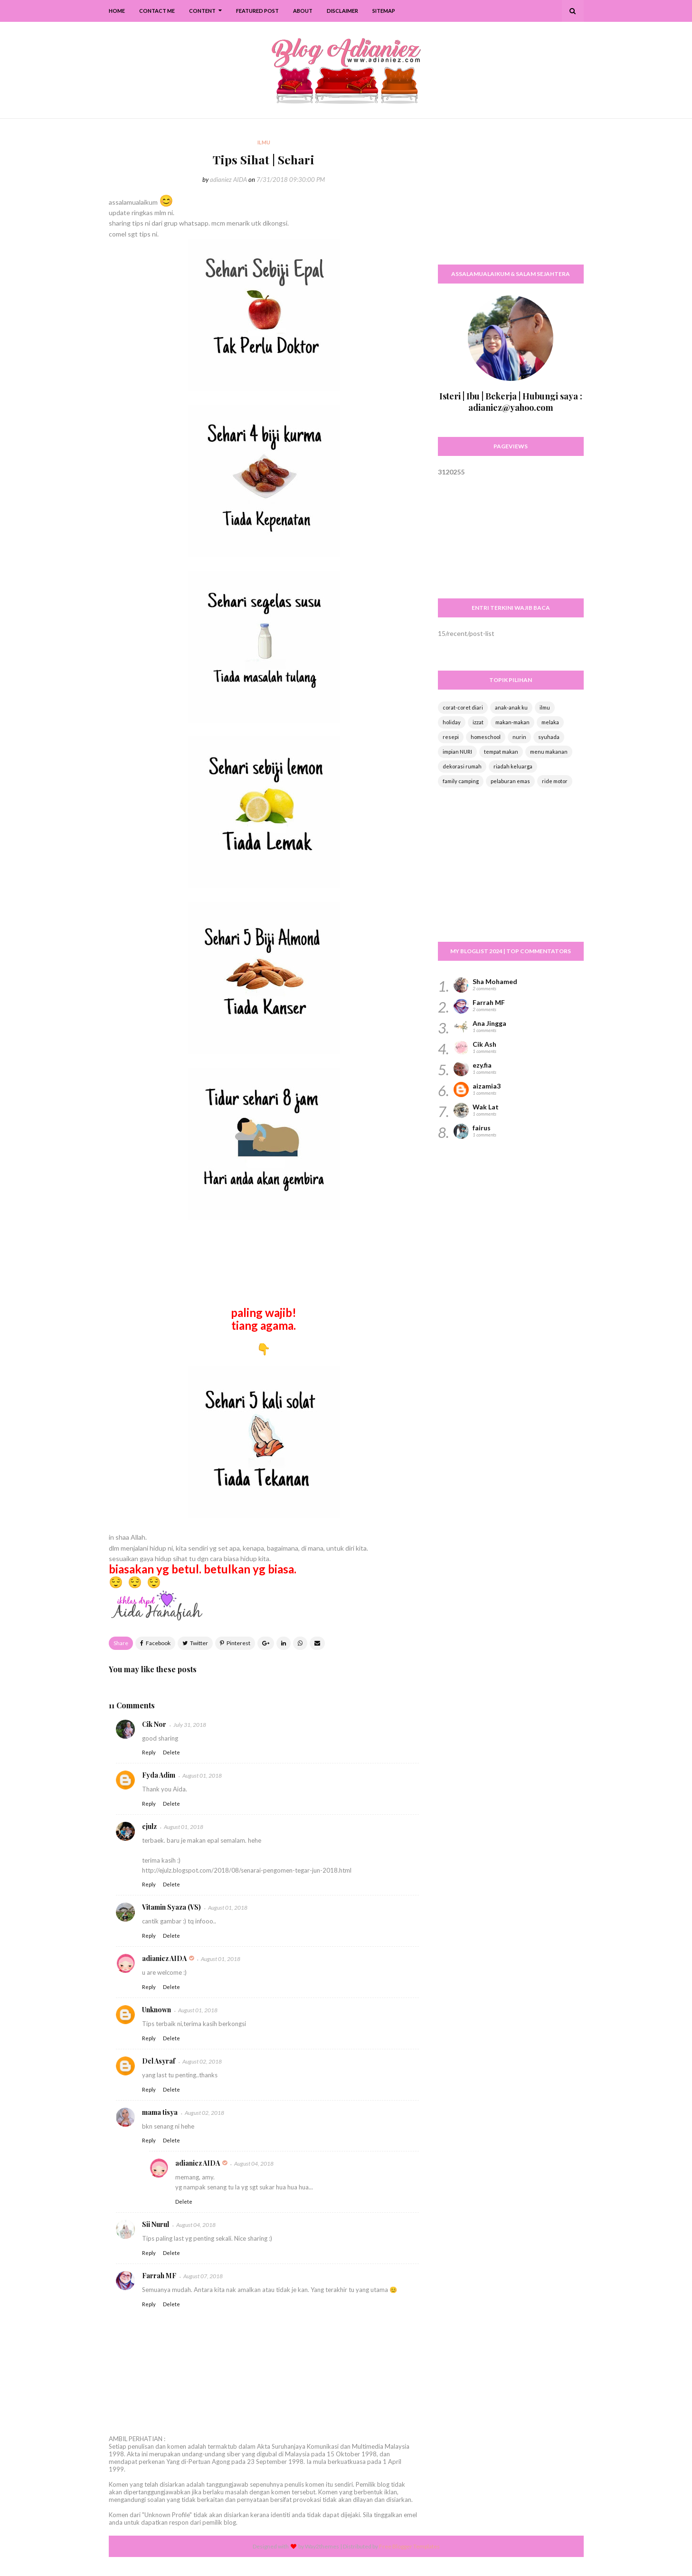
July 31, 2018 (189, 1724)
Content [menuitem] (202, 11)
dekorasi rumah (462, 766)
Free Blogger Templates (409, 2546)
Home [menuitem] (117, 11)
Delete (171, 1752)
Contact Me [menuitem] (157, 11)
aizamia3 (487, 1086)
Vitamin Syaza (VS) (171, 1907)
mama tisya (160, 2112)
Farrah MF (159, 2275)
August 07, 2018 (203, 2276)
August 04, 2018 (254, 2163)
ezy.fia (482, 1065)
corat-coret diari (463, 707)
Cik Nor (154, 1724)
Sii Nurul (155, 2224)
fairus (482, 1128)
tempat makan (501, 751)
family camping (461, 781)
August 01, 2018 (202, 1775)
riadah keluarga (512, 766)
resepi (451, 737)
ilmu (545, 707)
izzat (478, 722)
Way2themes (322, 2546)
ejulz (149, 1826)
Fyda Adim (158, 1775)
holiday (452, 722)
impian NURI (457, 751)
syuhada (548, 737)
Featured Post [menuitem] (257, 11)
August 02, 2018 (202, 2061)
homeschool (486, 737)
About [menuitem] (303, 11)
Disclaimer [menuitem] (342, 11)
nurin (519, 737)
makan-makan (512, 722)
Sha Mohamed (495, 981)
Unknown (156, 2009)
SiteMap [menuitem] (383, 11)
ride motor (555, 781)
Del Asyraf (158, 2060)
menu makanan (549, 751)
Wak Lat (486, 1107)
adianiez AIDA (228, 179)
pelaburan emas (510, 781)
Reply (149, 1752)
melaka (550, 722)
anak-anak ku (511, 707)
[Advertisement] (511, 197)
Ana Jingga (489, 1023)
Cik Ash (484, 1044)
